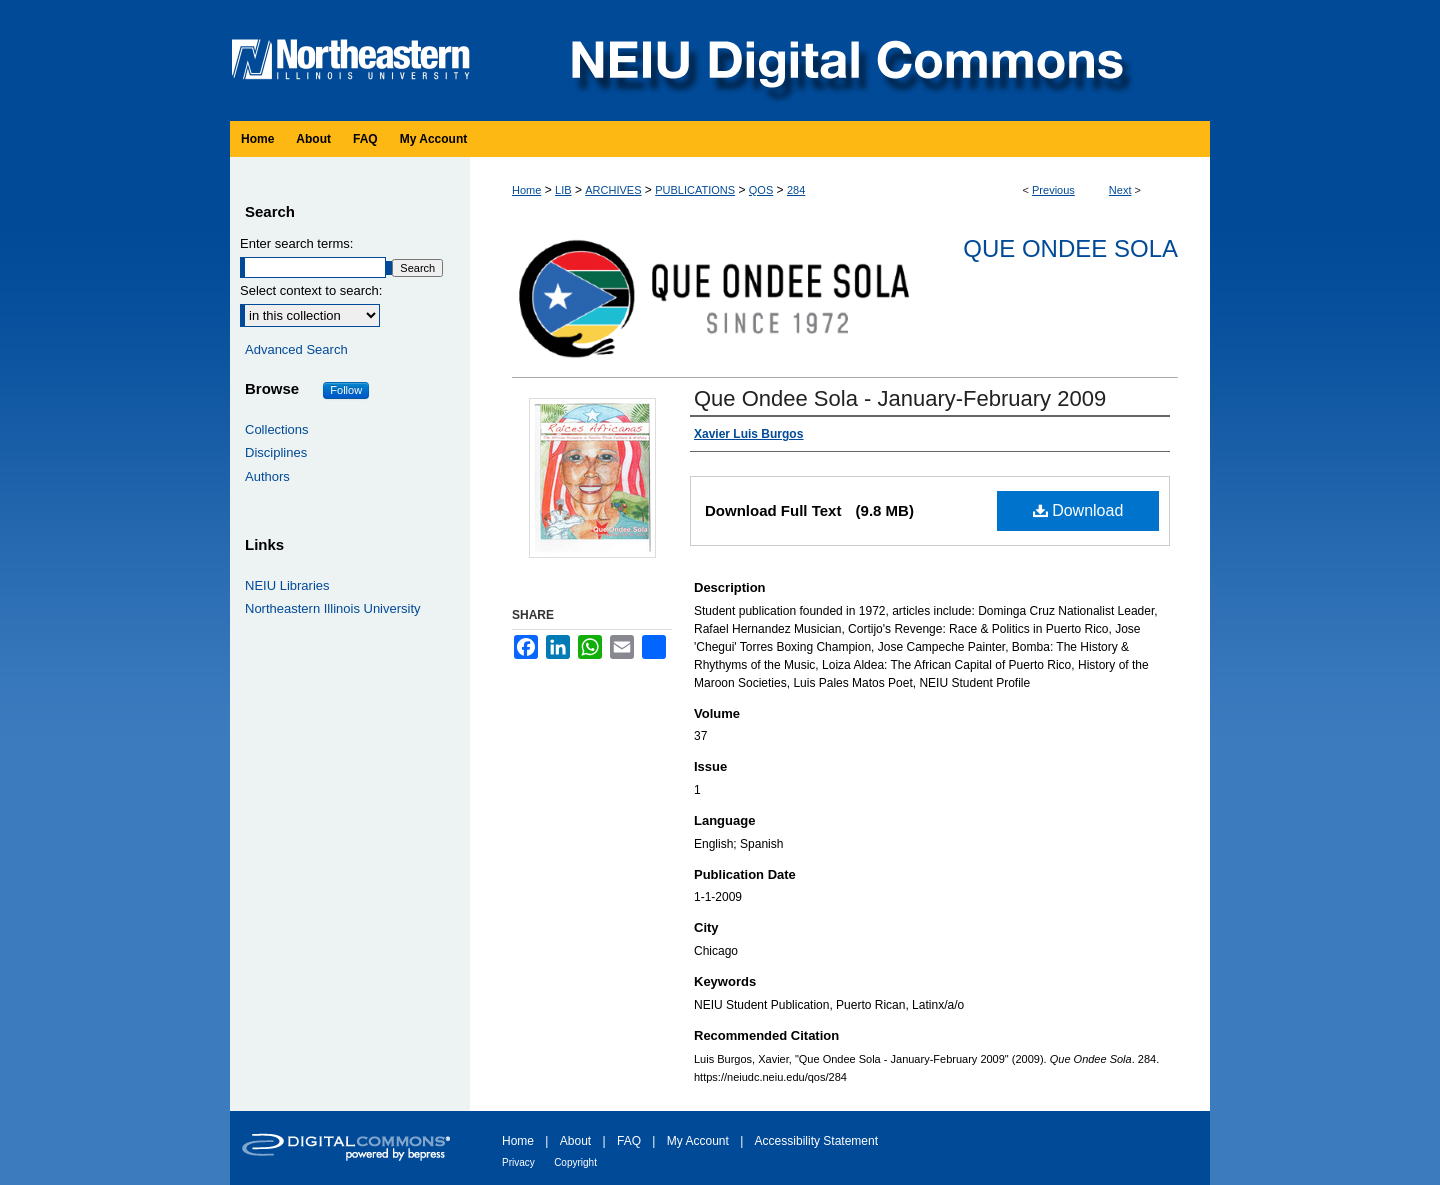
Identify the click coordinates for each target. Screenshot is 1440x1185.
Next (1120, 190)
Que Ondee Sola (1070, 248)
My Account (698, 1141)
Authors (267, 476)
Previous (1053, 190)
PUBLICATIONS (695, 190)
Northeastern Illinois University (333, 608)
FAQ (629, 1141)
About (575, 1141)
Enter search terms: (296, 243)
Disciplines (276, 452)
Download (1078, 510)
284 (796, 190)
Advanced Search (296, 349)
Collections (277, 429)
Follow (346, 390)
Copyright (575, 1162)
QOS (761, 190)
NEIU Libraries (287, 585)
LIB (563, 190)
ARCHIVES (613, 190)
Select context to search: (311, 290)
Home (526, 190)
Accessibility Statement (816, 1141)
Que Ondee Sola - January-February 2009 (900, 398)
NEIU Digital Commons (845, 60)
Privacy (518, 1162)
